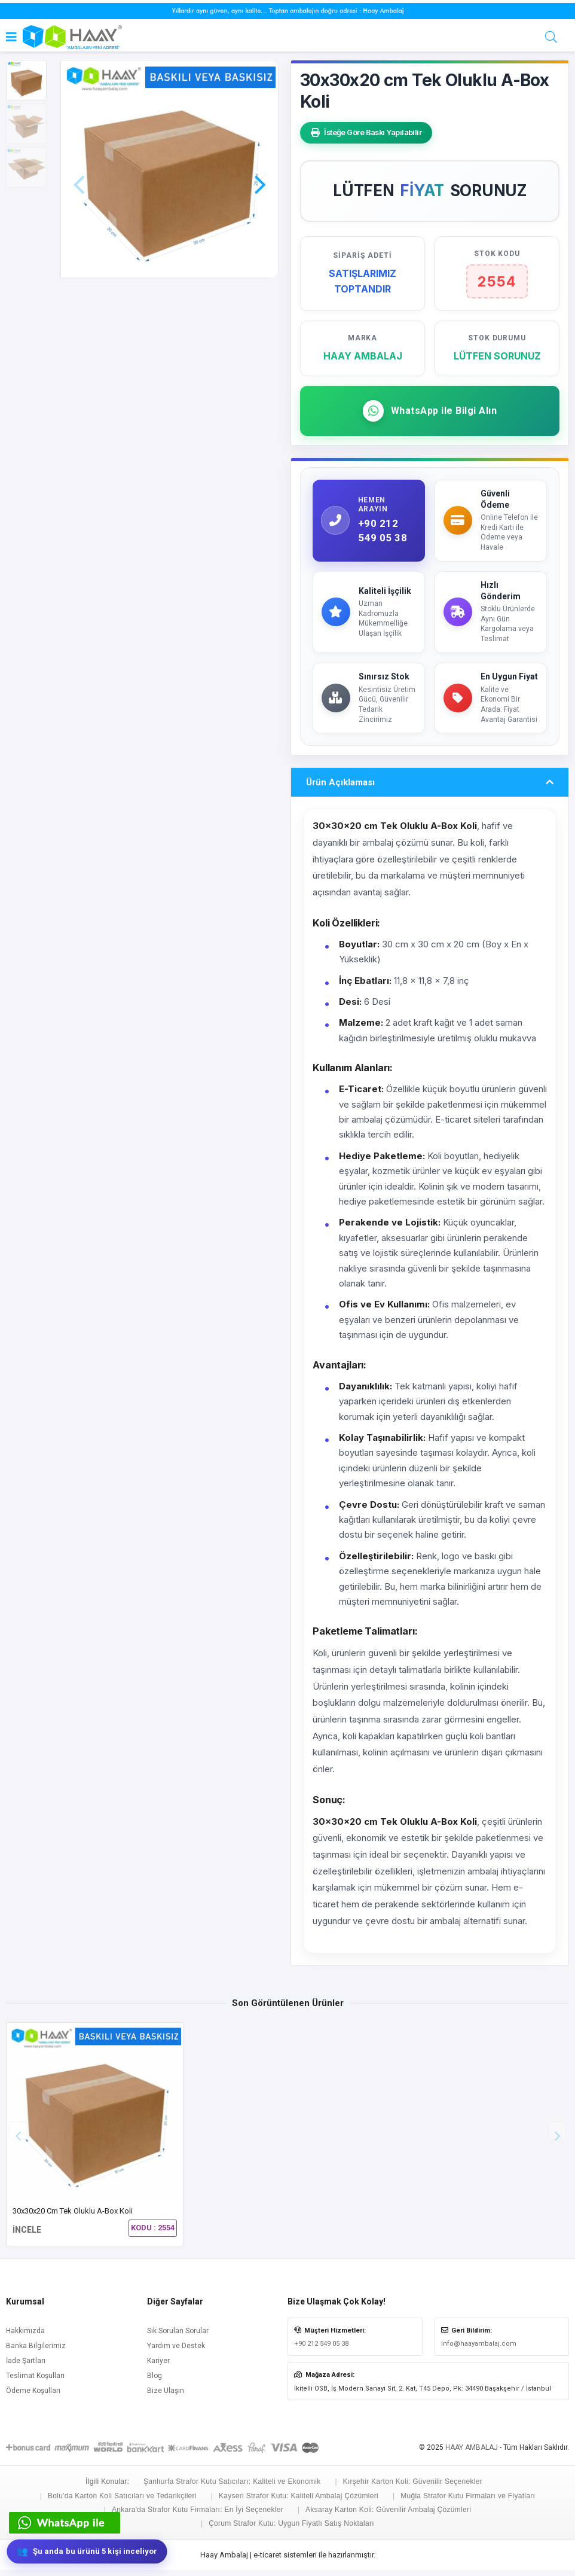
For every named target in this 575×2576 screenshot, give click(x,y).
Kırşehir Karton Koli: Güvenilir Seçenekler (412, 2487)
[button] (260, 167)
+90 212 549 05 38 (321, 2350)
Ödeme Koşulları (33, 2396)
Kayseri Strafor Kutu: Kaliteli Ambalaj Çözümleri (298, 2501)
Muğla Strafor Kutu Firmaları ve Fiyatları (467, 2501)
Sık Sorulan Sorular (178, 2337)
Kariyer (158, 2366)
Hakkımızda (25, 2337)
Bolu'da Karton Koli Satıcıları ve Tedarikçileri (122, 2501)
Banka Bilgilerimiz (36, 2352)
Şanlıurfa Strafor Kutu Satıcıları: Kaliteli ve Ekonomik (232, 2487)
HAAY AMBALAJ (471, 2453)
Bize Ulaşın (165, 2396)
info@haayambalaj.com (478, 2350)
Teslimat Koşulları (35, 2381)
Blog (154, 2381)
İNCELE (27, 2235)
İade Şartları (25, 2366)
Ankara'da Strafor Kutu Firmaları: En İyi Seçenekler (197, 2515)
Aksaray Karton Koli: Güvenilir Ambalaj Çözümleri (388, 2515)
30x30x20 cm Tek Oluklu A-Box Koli (73, 2216)
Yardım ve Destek (176, 2352)
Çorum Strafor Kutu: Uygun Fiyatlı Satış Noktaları (291, 2529)
